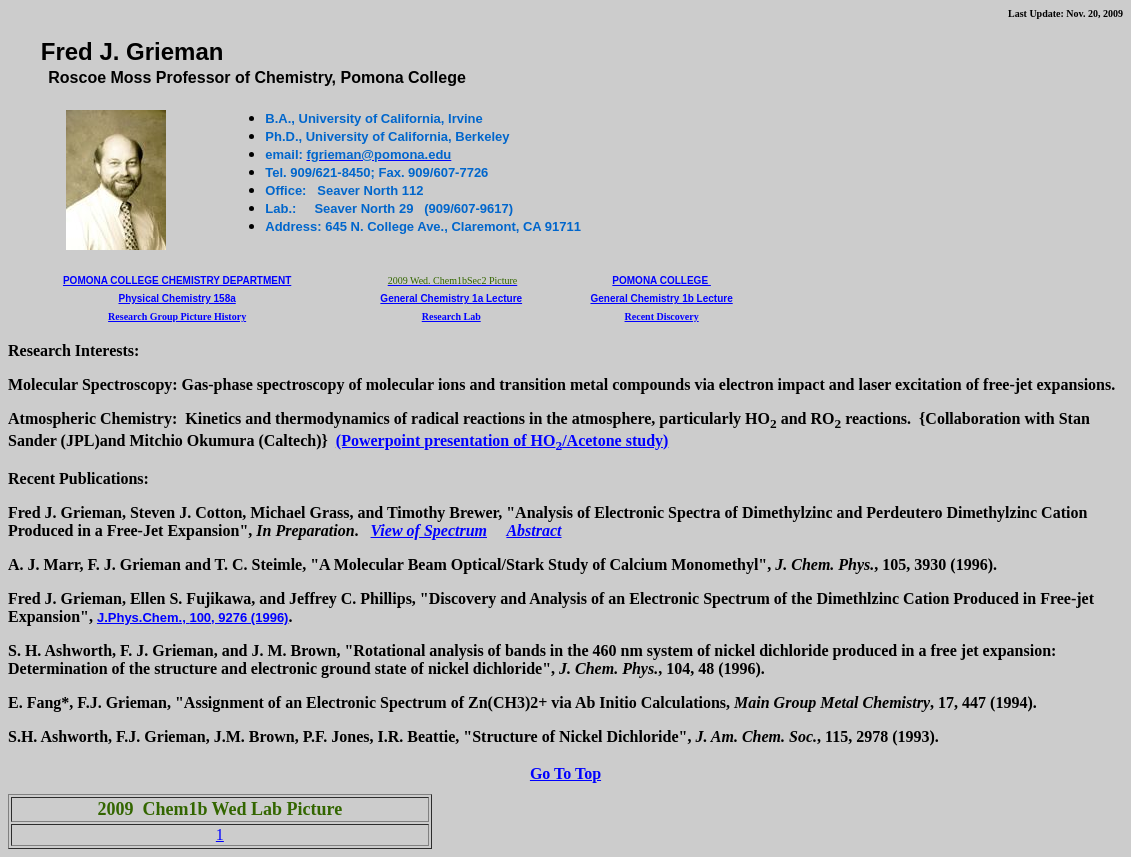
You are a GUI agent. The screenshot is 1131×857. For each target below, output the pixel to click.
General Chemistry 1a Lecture (451, 298)
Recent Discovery (662, 316)
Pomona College (661, 280)
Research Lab (451, 316)
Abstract (533, 530)
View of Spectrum (429, 530)
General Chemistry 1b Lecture (661, 298)
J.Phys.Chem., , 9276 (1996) (193, 617)
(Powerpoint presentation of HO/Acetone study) (502, 440)
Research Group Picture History (177, 316)
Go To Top (565, 773)
